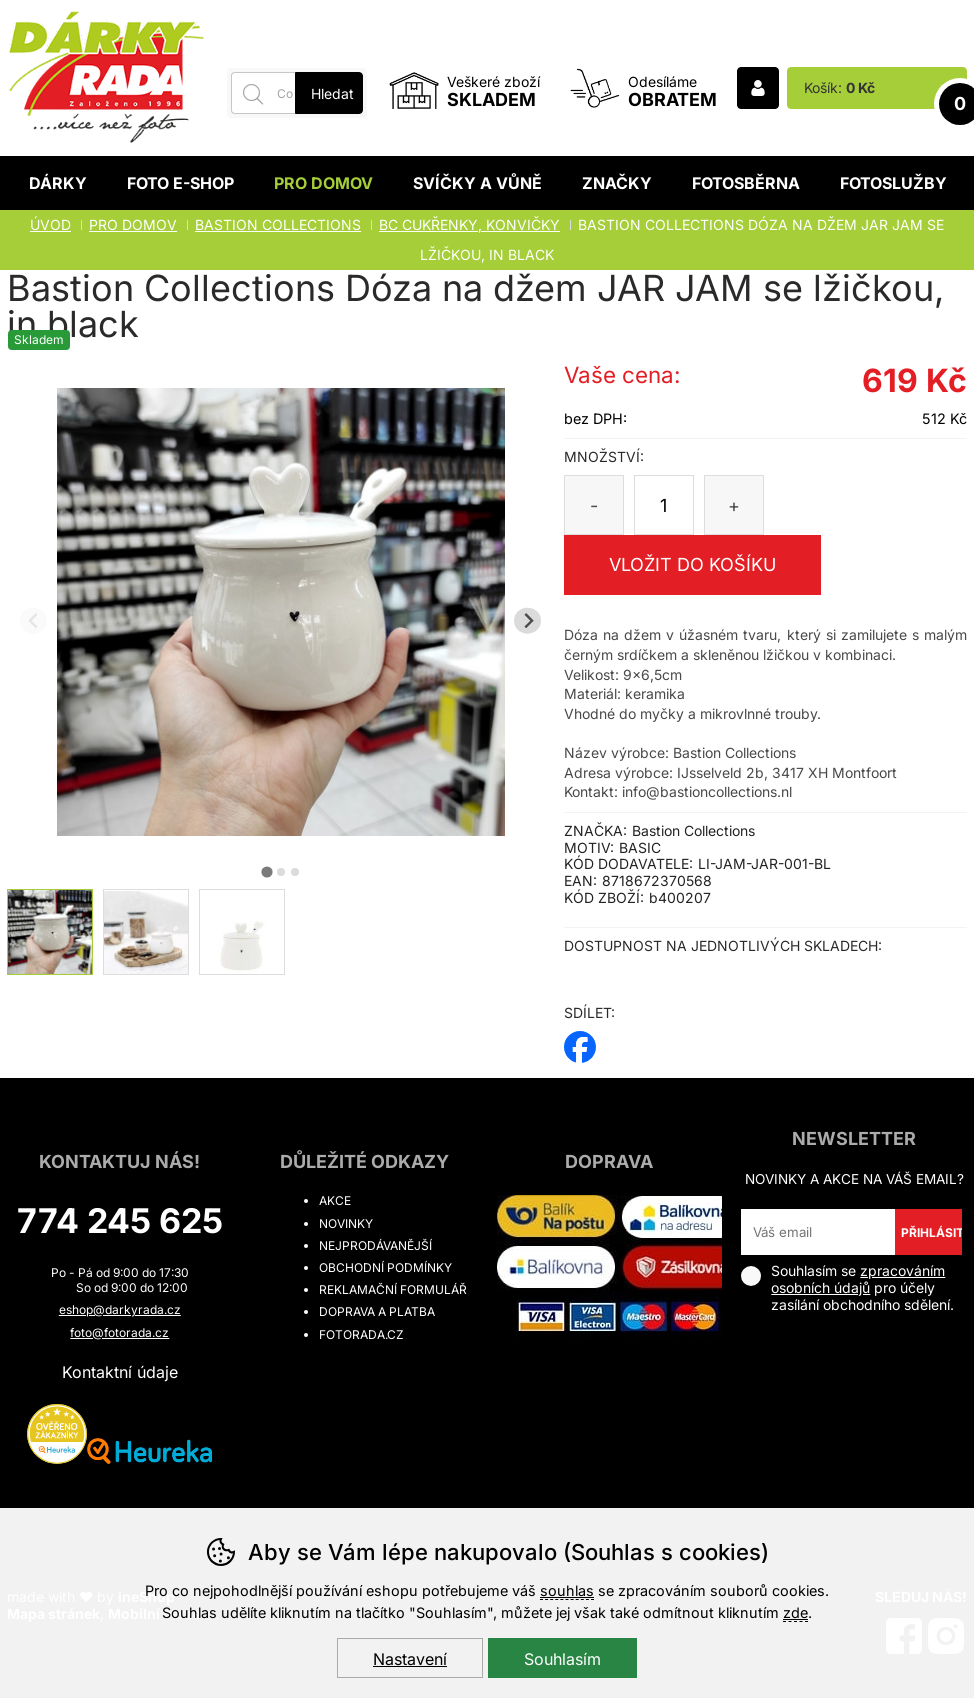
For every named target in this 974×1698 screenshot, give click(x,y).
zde (795, 1612)
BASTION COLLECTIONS (278, 224)
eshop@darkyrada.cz (120, 1309)
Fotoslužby (893, 183)
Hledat (332, 93)
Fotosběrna (746, 183)
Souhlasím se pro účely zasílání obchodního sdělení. (847, 1287)
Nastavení (410, 1659)
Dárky (58, 183)
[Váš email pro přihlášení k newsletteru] (817, 1232)
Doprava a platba (377, 1311)
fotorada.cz (361, 1334)
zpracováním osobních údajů (858, 1279)
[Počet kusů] (664, 505)
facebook (580, 1040)
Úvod (50, 224)
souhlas (567, 1590)
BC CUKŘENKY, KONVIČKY (469, 224)
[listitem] (50, 932)
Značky (617, 183)
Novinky (346, 1223)
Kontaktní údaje (120, 1372)
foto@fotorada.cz (119, 1332)
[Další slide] (527, 620)
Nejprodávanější (375, 1245)
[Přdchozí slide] (33, 620)
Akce (335, 1200)
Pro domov (323, 183)
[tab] (266, 871)
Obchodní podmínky (385, 1267)
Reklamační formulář (393, 1289)
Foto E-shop (180, 183)
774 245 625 (120, 1220)
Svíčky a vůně (477, 183)
